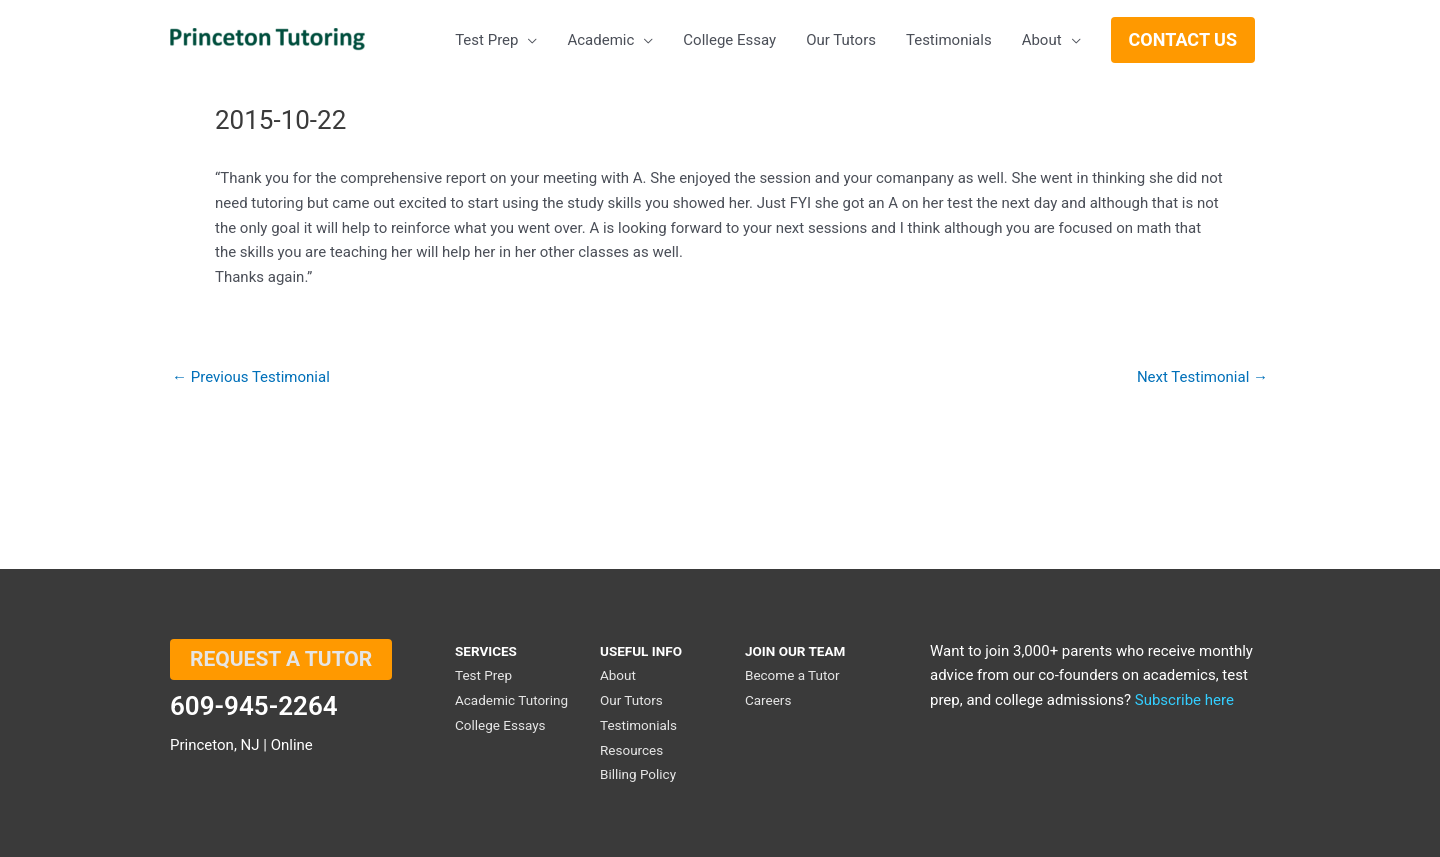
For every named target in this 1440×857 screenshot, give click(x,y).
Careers (768, 700)
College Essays (500, 725)
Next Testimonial (1202, 377)
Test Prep (483, 675)
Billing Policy (638, 774)
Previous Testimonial (251, 377)
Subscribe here (1184, 700)
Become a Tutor (792, 675)
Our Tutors (631, 700)
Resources (631, 750)
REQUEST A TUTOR (281, 659)
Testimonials (638, 725)
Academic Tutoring (511, 700)
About (618, 675)
